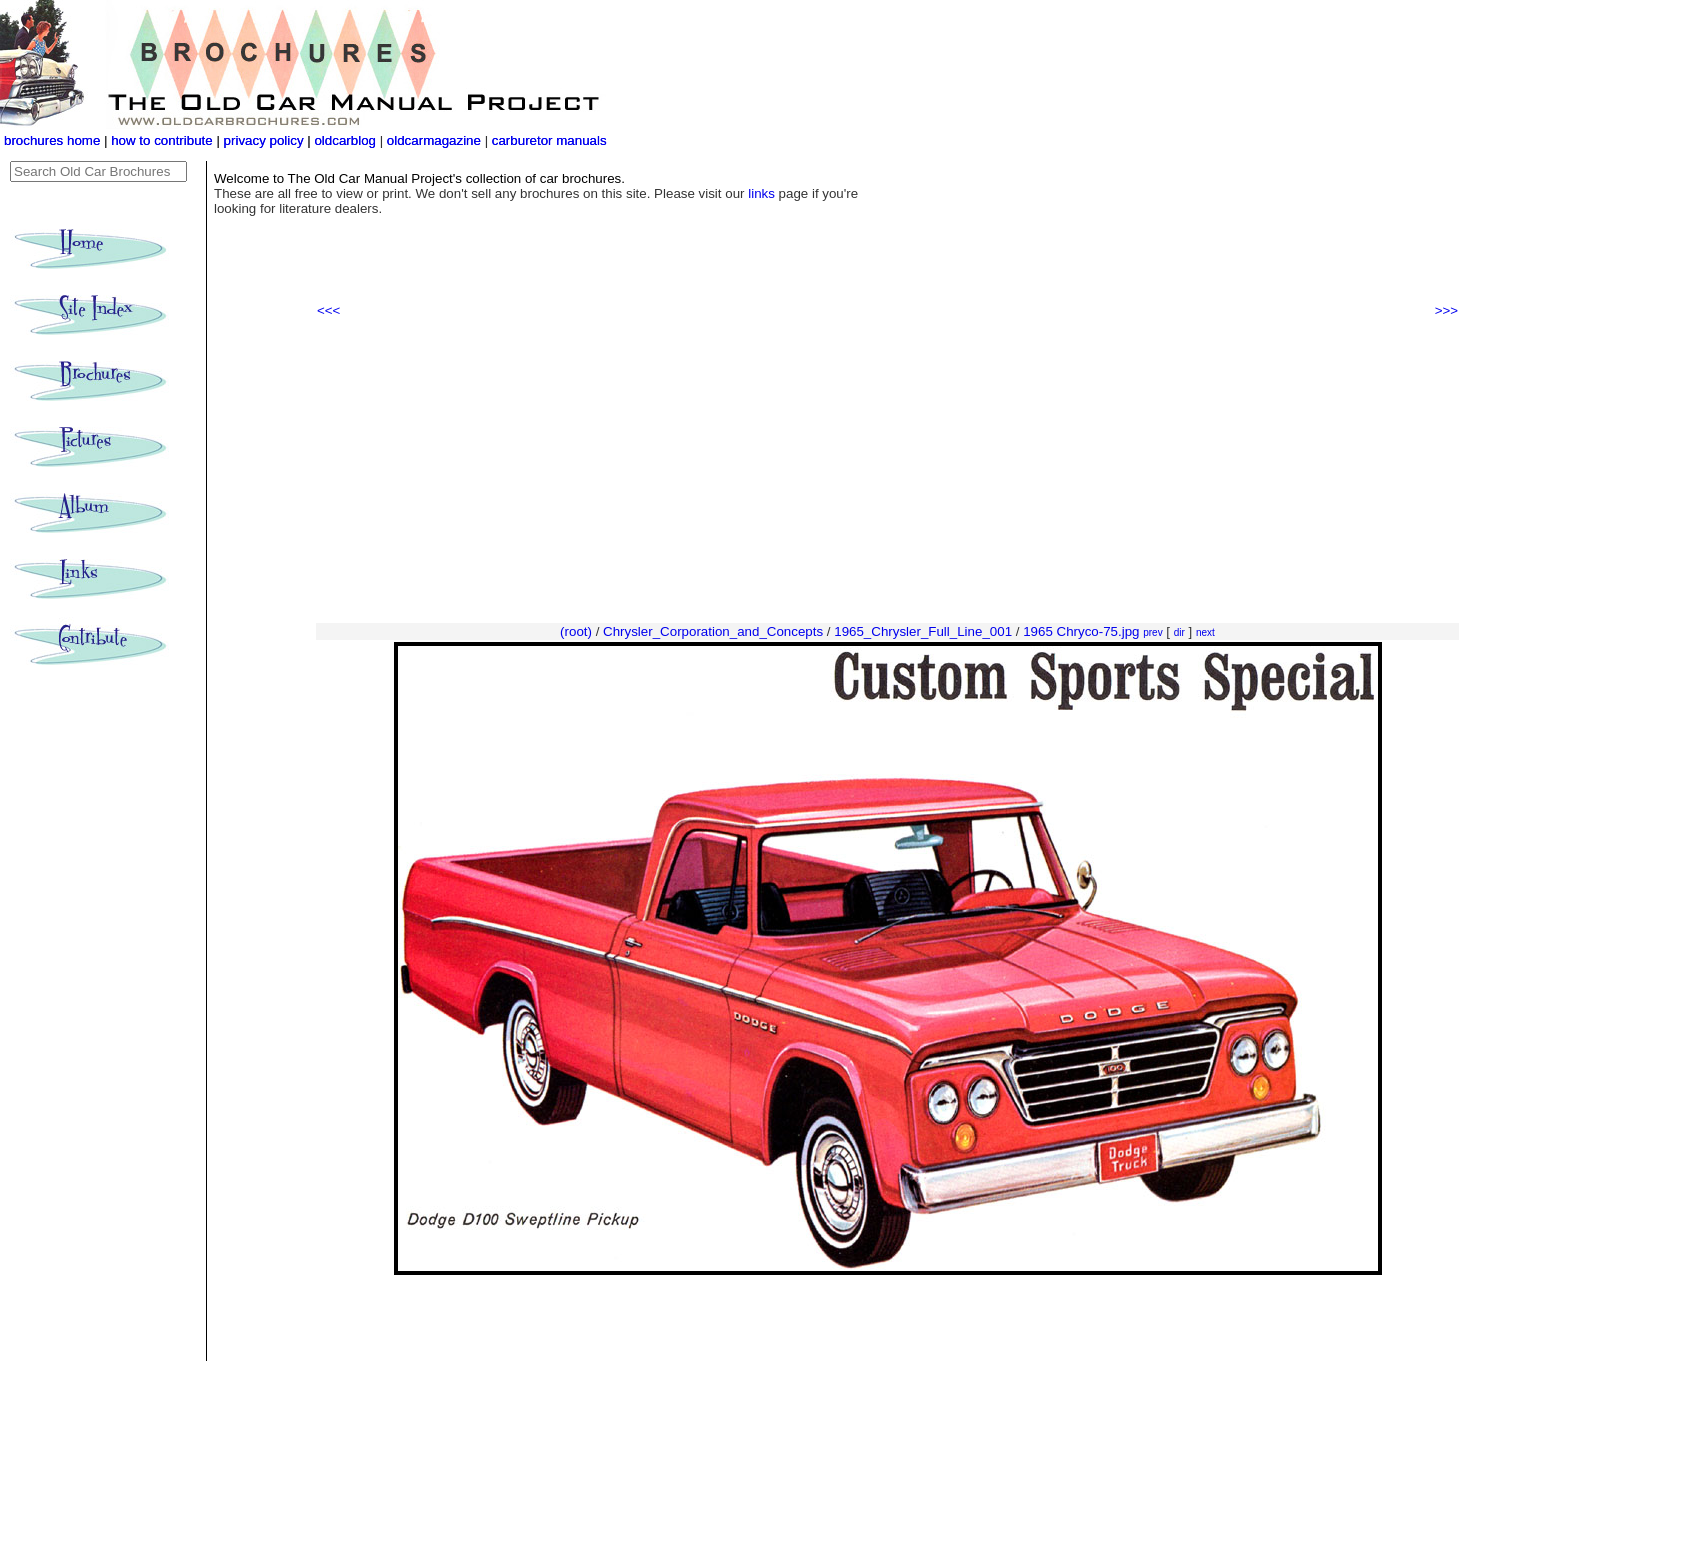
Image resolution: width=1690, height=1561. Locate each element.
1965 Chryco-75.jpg (1081, 631)
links (761, 193)
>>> (1446, 310)
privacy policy (266, 140)
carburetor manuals (547, 140)
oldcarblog (345, 140)
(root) (576, 631)
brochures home (52, 140)
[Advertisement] (887, 471)
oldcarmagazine (436, 140)
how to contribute (162, 140)
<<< (328, 310)
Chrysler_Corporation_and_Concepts (713, 631)
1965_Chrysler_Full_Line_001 (923, 631)
